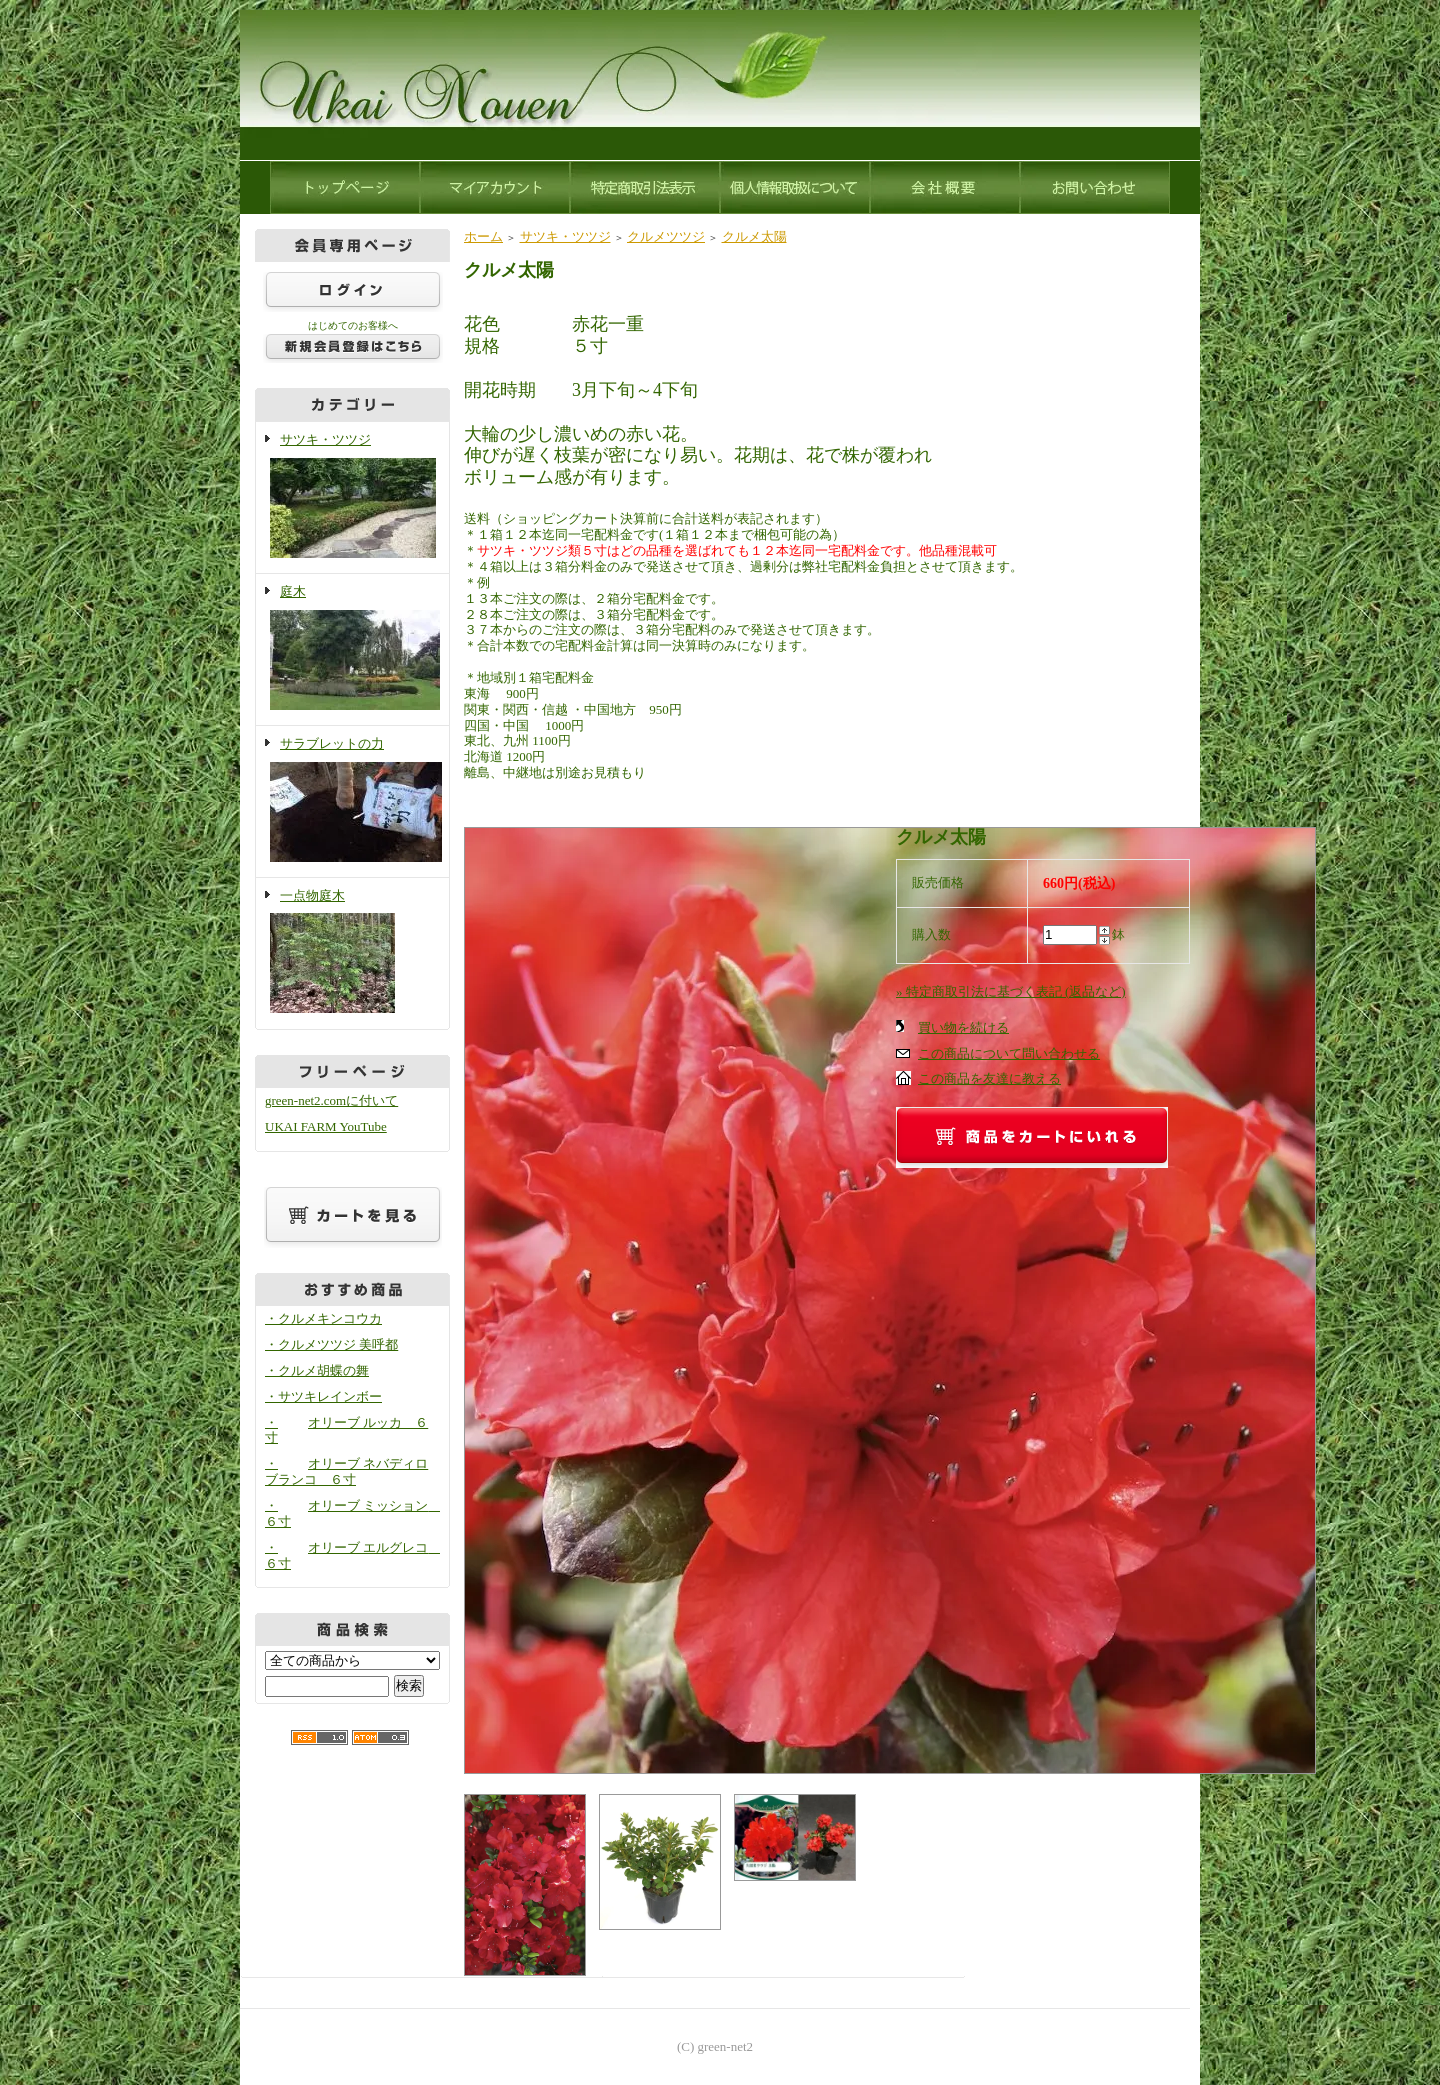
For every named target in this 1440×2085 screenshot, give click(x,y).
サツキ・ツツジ (352, 497)
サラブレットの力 (352, 801)
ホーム (483, 236)
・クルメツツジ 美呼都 (331, 1344)
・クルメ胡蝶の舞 (317, 1370)
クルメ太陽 (754, 236)
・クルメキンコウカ (323, 1318)
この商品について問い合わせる (1009, 1053)
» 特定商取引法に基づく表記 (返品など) (1011, 991)
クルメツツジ (666, 236)
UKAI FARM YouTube (326, 1126)
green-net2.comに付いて (331, 1100)
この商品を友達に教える (989, 1078)
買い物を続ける (963, 1027)
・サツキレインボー (323, 1396)
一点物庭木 (352, 953)
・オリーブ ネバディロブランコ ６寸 (346, 1471)
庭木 (352, 649)
